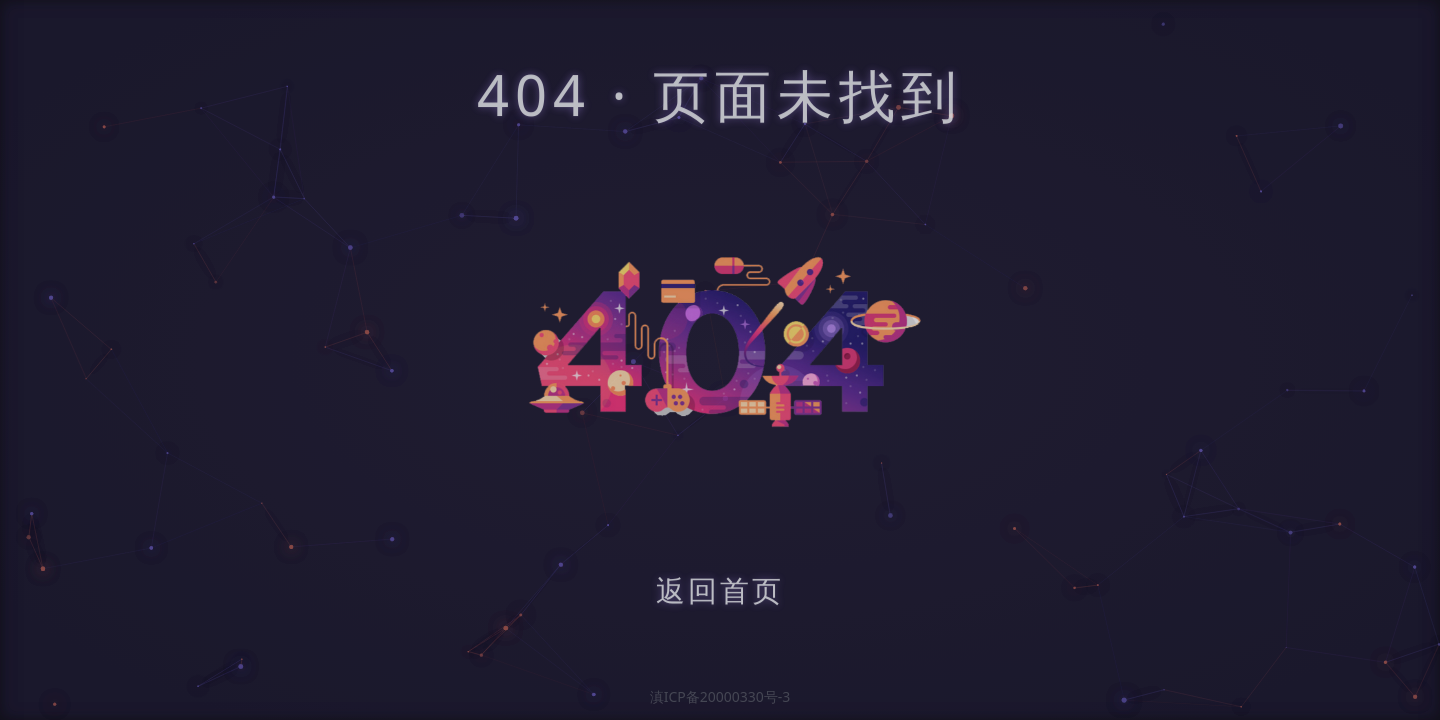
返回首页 (720, 592)
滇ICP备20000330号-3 (720, 696)
